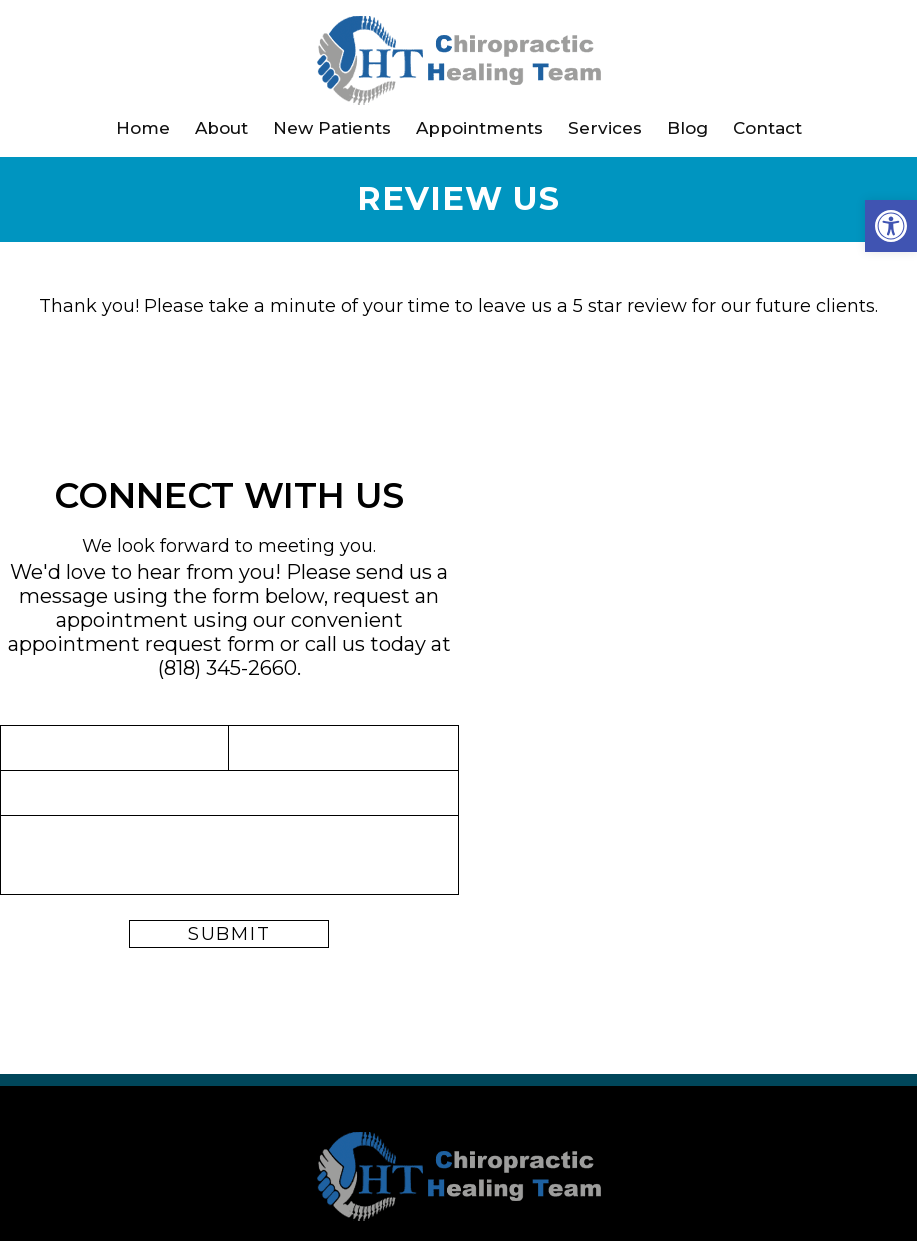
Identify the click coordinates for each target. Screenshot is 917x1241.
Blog (687, 128)
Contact (767, 128)
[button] (891, 226)
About (221, 128)
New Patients (332, 128)
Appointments (479, 128)
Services (605, 128)
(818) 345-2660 (227, 668)
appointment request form (141, 644)
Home (143, 128)
